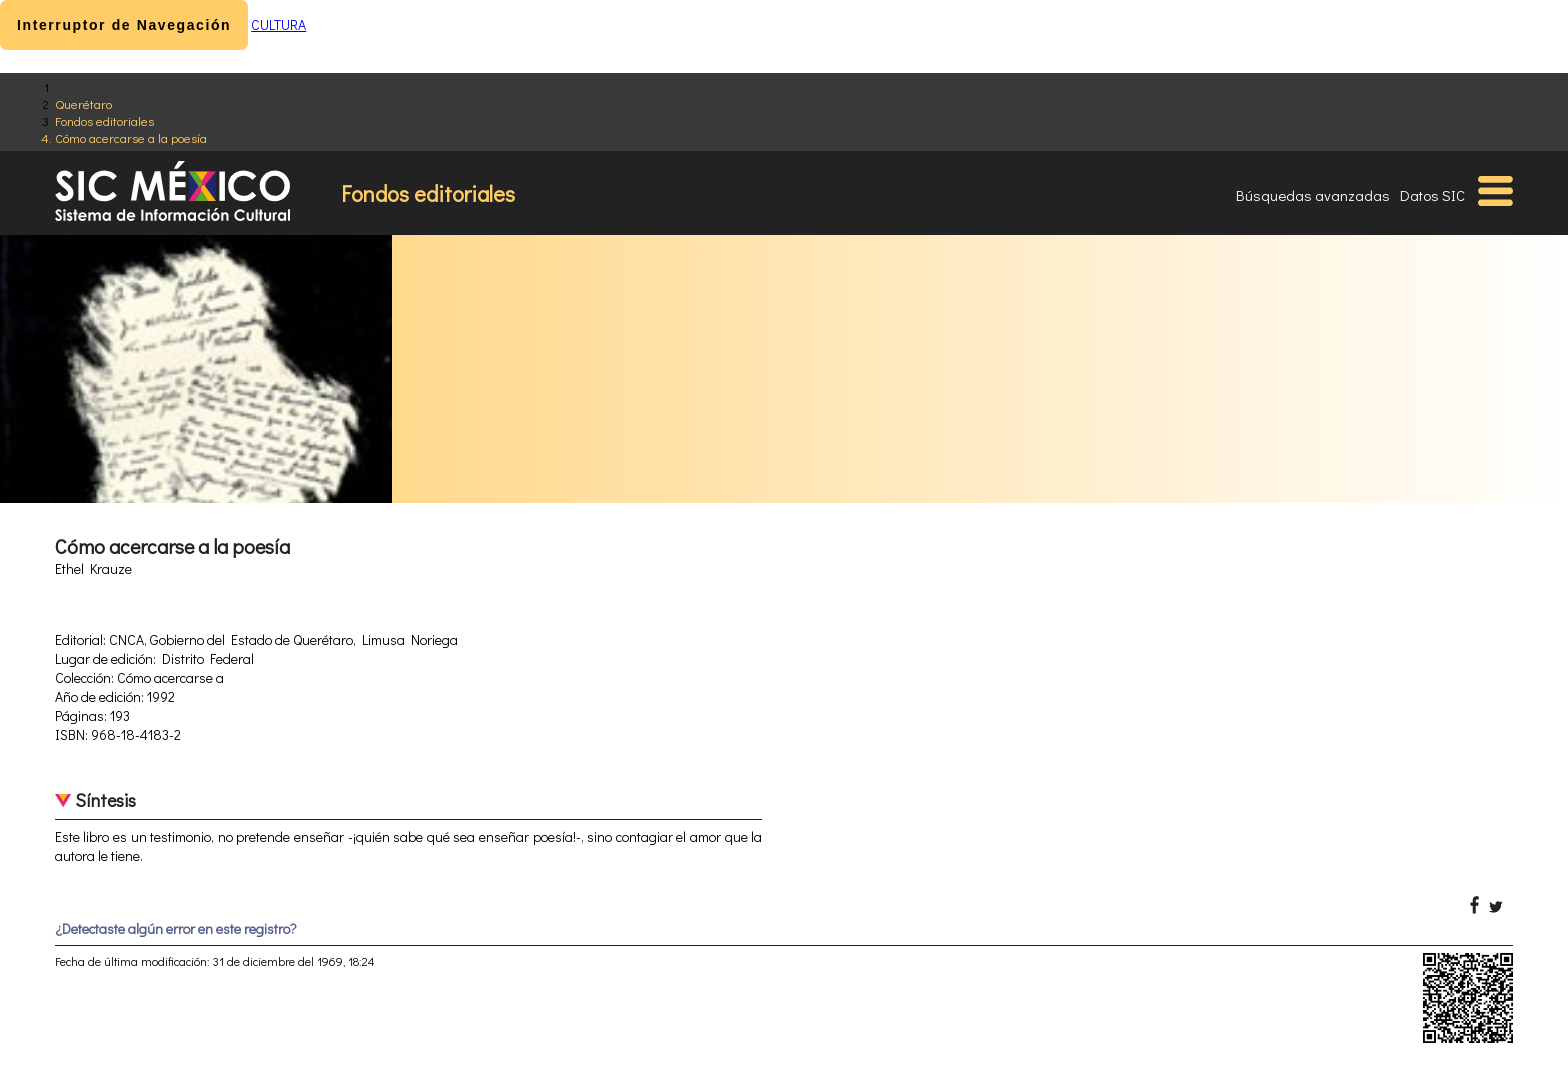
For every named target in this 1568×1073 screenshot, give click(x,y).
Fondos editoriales (104, 120)
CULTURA (278, 24)
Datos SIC (1432, 195)
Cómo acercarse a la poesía (131, 137)
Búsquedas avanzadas (1313, 195)
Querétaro (83, 103)
